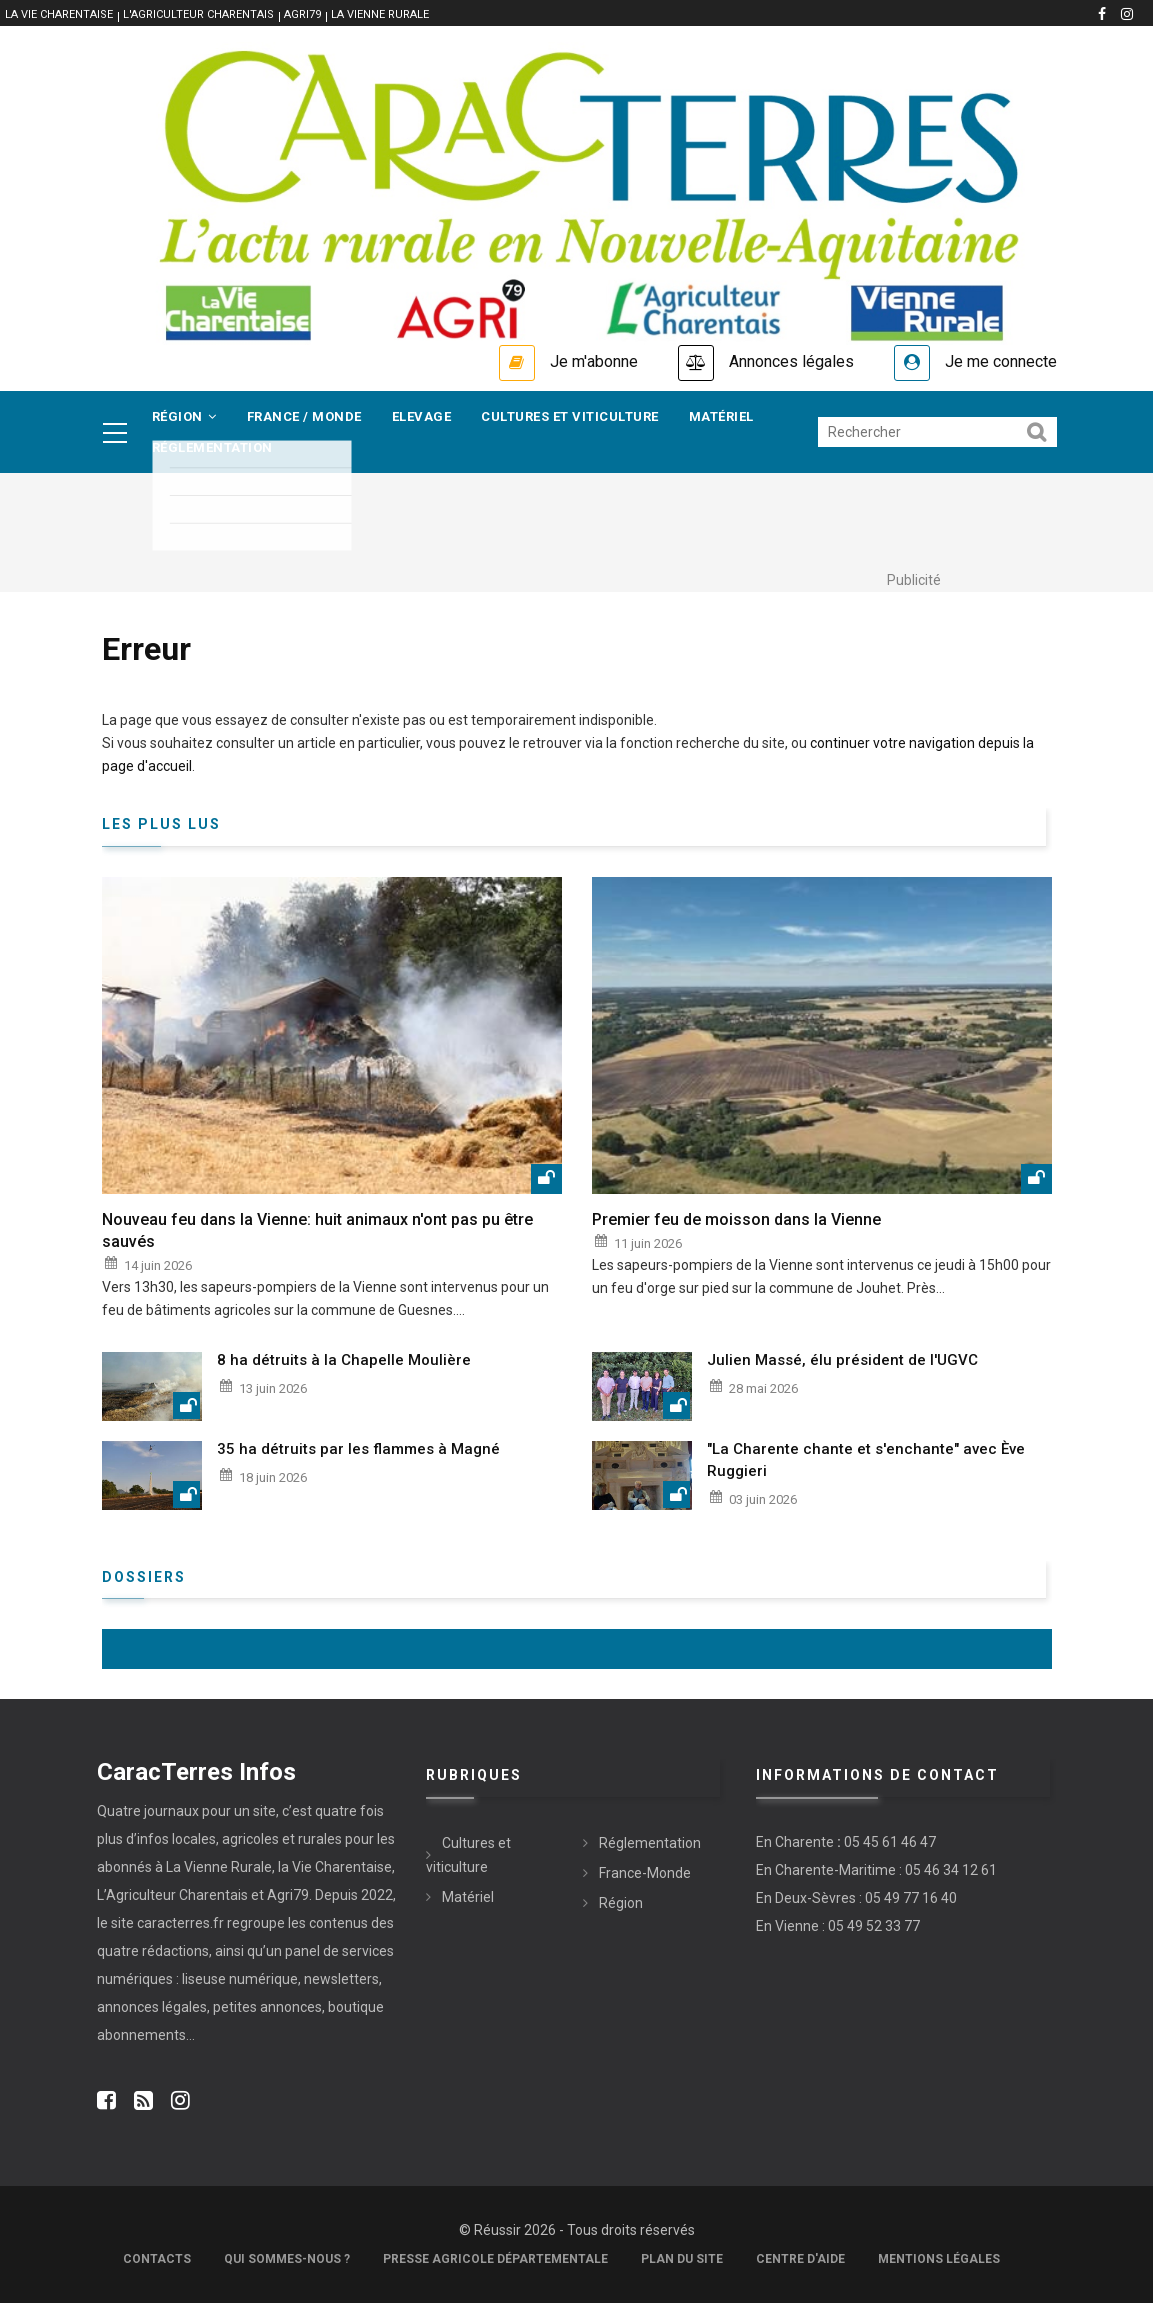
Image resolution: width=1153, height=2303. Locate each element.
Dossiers (144, 1577)
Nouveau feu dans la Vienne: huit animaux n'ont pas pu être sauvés (317, 1230)
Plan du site (682, 2259)
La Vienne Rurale (380, 14)
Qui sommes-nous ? (287, 2259)
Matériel (721, 416)
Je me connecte (1001, 361)
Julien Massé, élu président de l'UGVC (842, 1360)
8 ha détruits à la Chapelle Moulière (344, 1360)
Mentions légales (939, 2259)
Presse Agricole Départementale (495, 2259)
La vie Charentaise (59, 14)
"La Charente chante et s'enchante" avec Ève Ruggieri (866, 1460)
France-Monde (645, 1873)
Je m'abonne (594, 361)
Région (184, 416)
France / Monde (304, 416)
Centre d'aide (800, 2259)
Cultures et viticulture (570, 416)
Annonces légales (791, 361)
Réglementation (212, 447)
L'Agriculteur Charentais (198, 14)
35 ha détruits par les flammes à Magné (358, 1449)
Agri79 (302, 14)
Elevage (422, 416)
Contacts (157, 2259)
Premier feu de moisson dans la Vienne (736, 1219)
